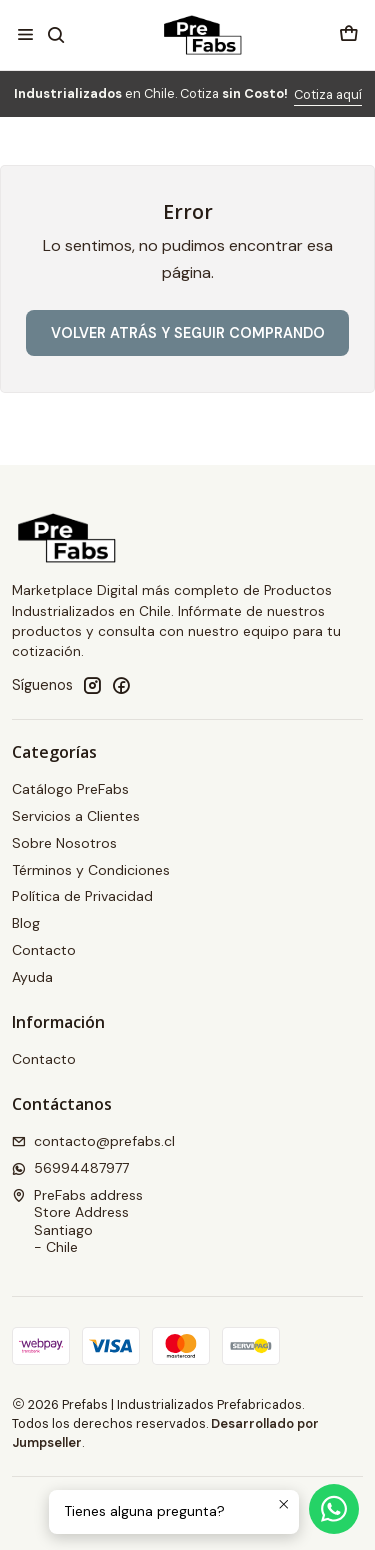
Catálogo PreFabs (70, 789)
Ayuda (32, 977)
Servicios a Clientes (76, 816)
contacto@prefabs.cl (93, 1141)
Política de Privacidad (82, 896)
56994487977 (70, 1168)
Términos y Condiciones (91, 870)
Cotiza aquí (328, 94)
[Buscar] (55, 34)
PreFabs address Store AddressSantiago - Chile (77, 1221)
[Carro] (349, 34)
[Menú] (25, 34)
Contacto (44, 950)
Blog (26, 923)
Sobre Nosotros (64, 843)
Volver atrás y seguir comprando (188, 333)
